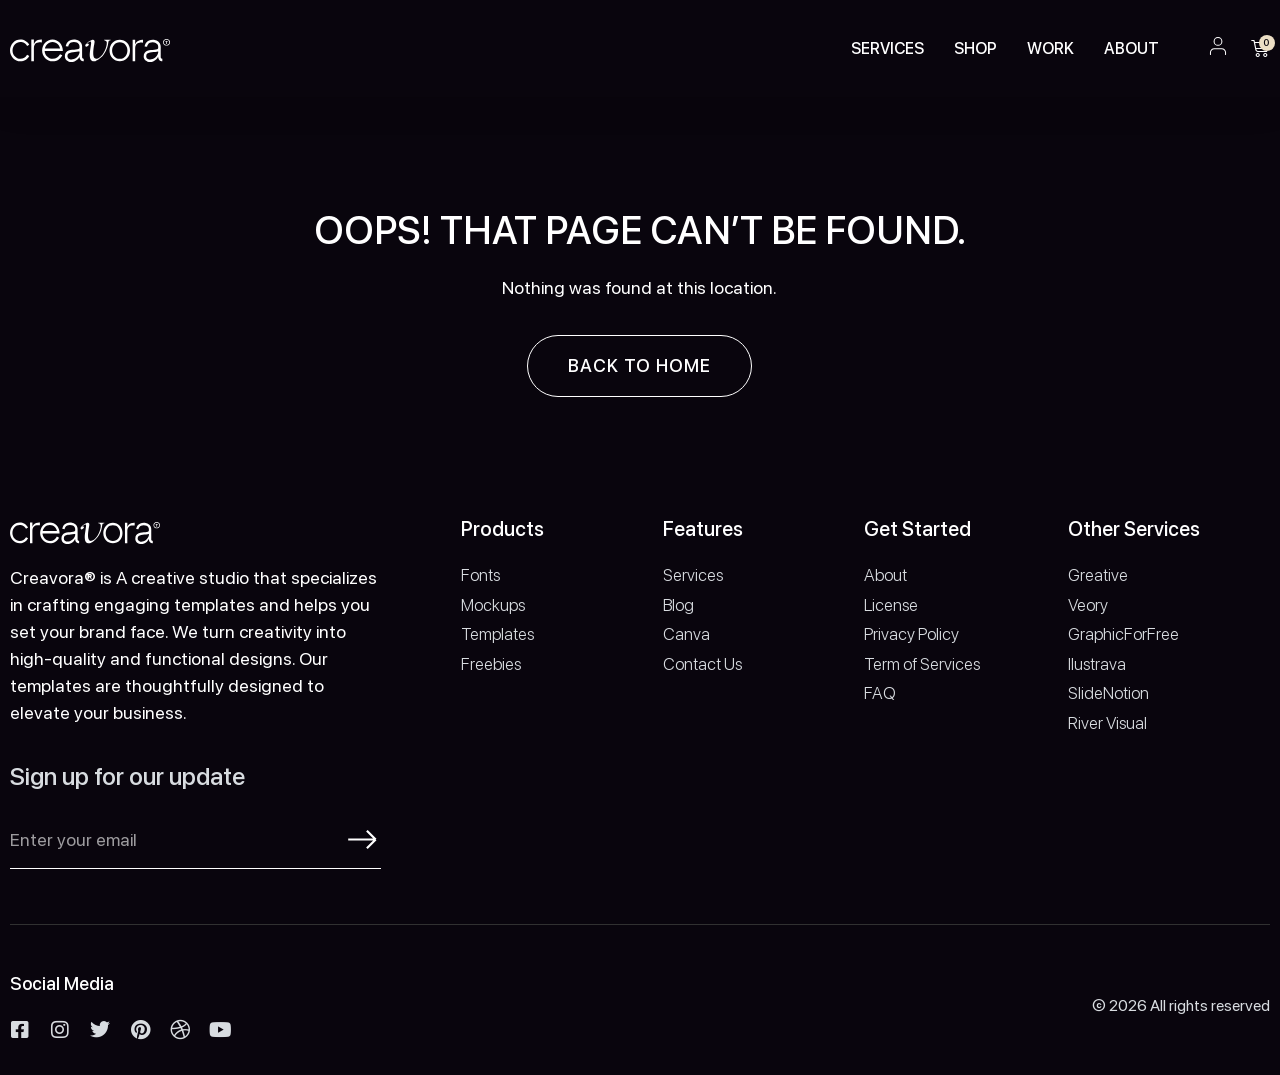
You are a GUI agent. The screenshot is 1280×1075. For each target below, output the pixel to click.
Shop (975, 48)
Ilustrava (1097, 664)
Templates (497, 634)
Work (1050, 48)
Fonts (480, 575)
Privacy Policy (911, 634)
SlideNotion (1108, 693)
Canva (686, 634)
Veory (1088, 605)
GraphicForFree (1123, 634)
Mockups (493, 605)
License (891, 605)
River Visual (1107, 723)
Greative (1098, 575)
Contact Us (702, 664)
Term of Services (922, 664)
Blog (678, 605)
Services (887, 48)
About (1131, 48)
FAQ (880, 693)
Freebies (491, 664)
